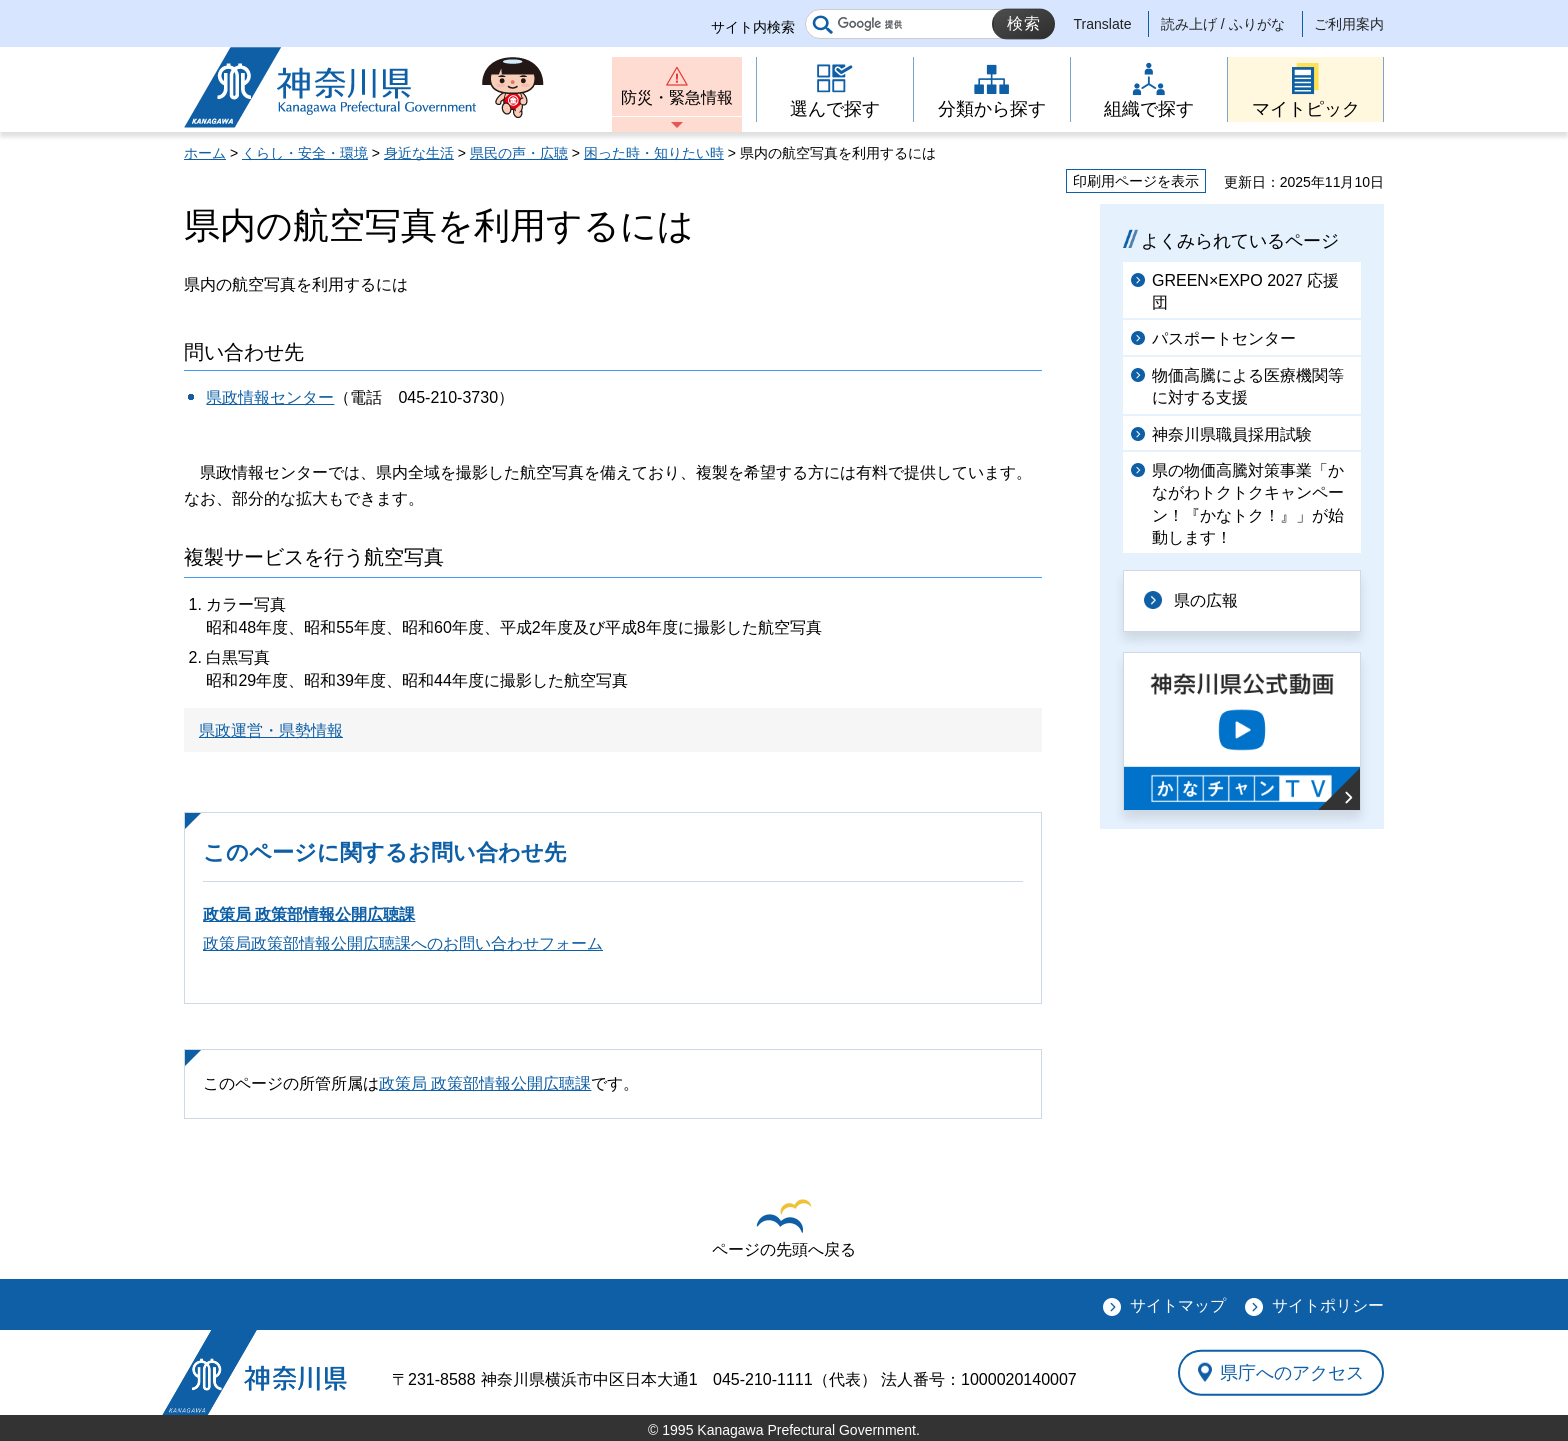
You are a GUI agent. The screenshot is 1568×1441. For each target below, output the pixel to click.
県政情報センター (270, 397)
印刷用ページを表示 (1136, 181)
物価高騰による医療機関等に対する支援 (1248, 386)
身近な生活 (419, 153)
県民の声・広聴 (519, 153)
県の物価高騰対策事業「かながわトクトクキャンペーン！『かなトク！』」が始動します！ (1248, 504)
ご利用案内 (1349, 24)
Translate (1103, 24)
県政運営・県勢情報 (271, 730)
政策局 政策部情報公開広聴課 (309, 914)
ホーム (205, 153)
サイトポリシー (1328, 1305)
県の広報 (1206, 600)
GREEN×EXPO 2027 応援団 (1245, 291)
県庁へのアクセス (1292, 1372)
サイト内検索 (753, 27)
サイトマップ (1178, 1305)
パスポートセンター (1224, 338)
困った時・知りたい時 (654, 153)
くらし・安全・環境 (305, 153)
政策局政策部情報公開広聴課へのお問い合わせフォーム (403, 943)
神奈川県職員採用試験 (1232, 434)
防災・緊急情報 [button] (677, 97)
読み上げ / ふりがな (1223, 24)
